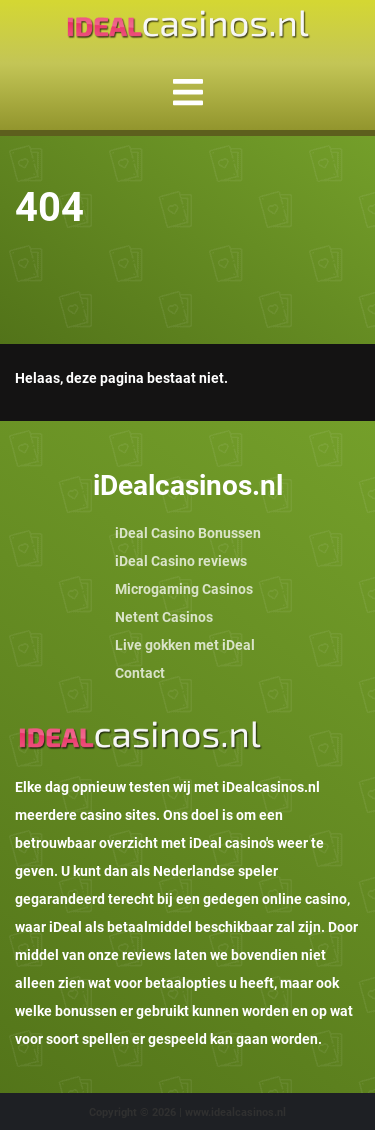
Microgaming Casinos (184, 589)
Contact (140, 673)
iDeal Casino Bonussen (188, 533)
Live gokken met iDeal (185, 645)
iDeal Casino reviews (181, 561)
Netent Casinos (164, 617)
